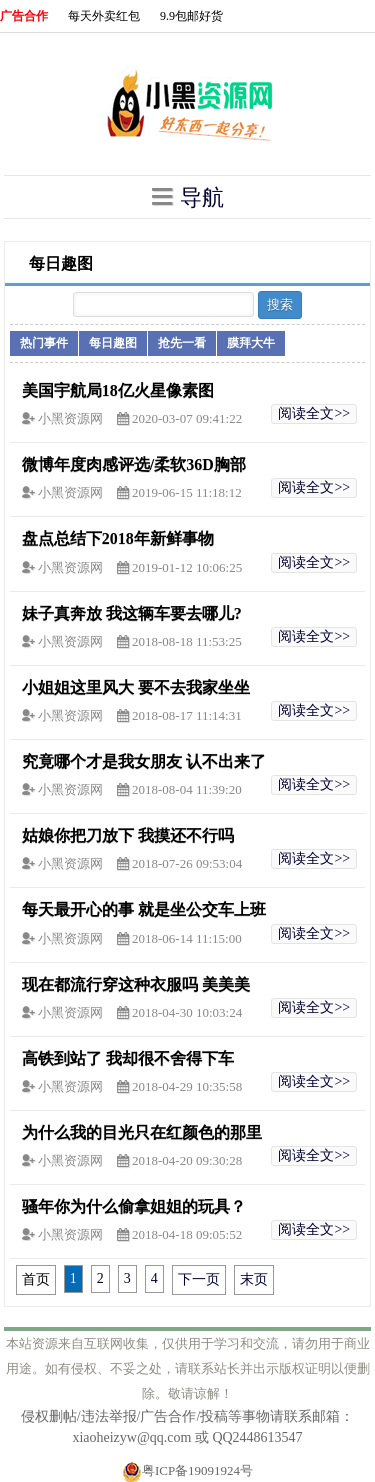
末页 (254, 1279)
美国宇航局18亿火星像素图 (118, 390)
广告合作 (24, 16)
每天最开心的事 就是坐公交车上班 (144, 909)
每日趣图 (113, 343)
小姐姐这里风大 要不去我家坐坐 (136, 687)
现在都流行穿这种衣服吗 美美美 (136, 984)
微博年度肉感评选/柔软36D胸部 (134, 464)
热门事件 (44, 343)
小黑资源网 (72, 418)
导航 (188, 197)
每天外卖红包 (104, 16)
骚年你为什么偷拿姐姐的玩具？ (134, 1206)
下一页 (199, 1279)
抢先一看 (182, 343)
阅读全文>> (314, 413)
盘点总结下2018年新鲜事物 (118, 538)
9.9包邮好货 (191, 16)
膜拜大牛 (251, 343)
